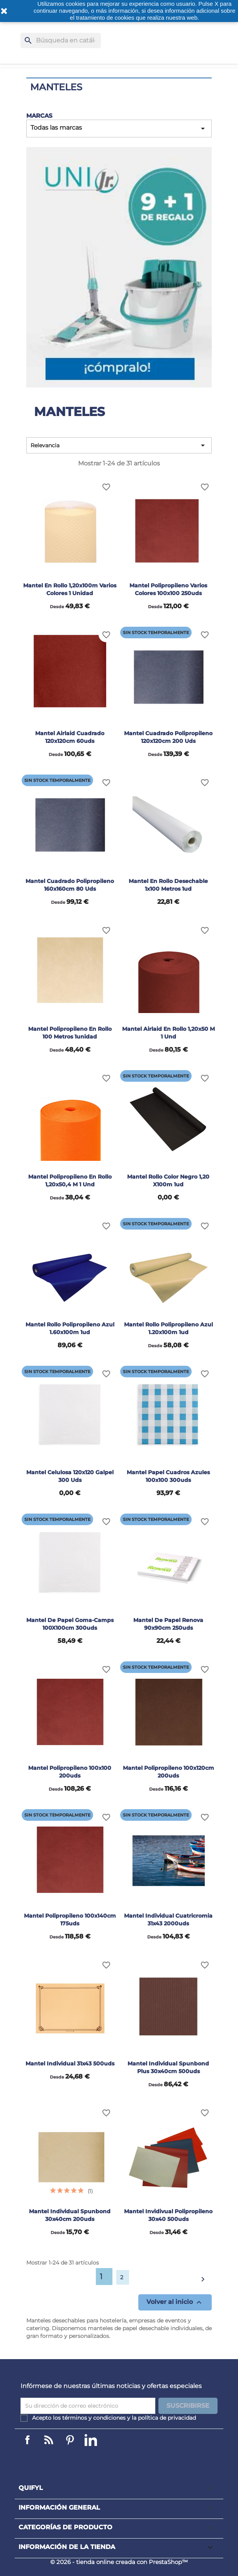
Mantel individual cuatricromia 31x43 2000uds (168, 1919)
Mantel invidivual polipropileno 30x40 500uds (168, 2215)
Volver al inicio (175, 2302)
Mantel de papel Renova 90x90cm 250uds (168, 1624)
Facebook (27, 2440)
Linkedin (48, 2440)
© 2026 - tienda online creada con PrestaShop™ (119, 2562)
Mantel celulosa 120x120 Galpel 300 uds (70, 1476)
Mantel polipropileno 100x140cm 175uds (70, 1919)
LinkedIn (91, 2440)
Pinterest (70, 2440)
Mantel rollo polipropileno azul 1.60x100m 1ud (70, 1328)
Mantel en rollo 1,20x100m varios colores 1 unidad (69, 589)
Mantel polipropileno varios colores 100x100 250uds (168, 589)
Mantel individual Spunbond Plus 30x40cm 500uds (168, 2067)
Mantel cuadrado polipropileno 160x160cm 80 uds (70, 885)
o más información (114, 10)
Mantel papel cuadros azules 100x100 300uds (168, 1476)
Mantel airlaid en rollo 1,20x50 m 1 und (168, 1032)
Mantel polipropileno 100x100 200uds (69, 1771)
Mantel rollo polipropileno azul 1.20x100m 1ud (168, 1328)
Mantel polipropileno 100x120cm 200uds (168, 1771)
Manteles (56, 87)
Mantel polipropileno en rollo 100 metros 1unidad (70, 1032)
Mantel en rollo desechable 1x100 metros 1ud (168, 885)
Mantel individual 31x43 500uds (70, 2063)
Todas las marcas (119, 128)
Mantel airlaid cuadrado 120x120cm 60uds (69, 737)
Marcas (39, 115)
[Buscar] (60, 40)
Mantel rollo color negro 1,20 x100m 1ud (168, 1180)
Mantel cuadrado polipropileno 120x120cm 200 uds (168, 737)
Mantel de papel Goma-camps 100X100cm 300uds (70, 1624)
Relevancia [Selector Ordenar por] (119, 445)
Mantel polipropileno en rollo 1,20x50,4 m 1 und (70, 1180)
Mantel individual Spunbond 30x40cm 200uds (69, 2215)
